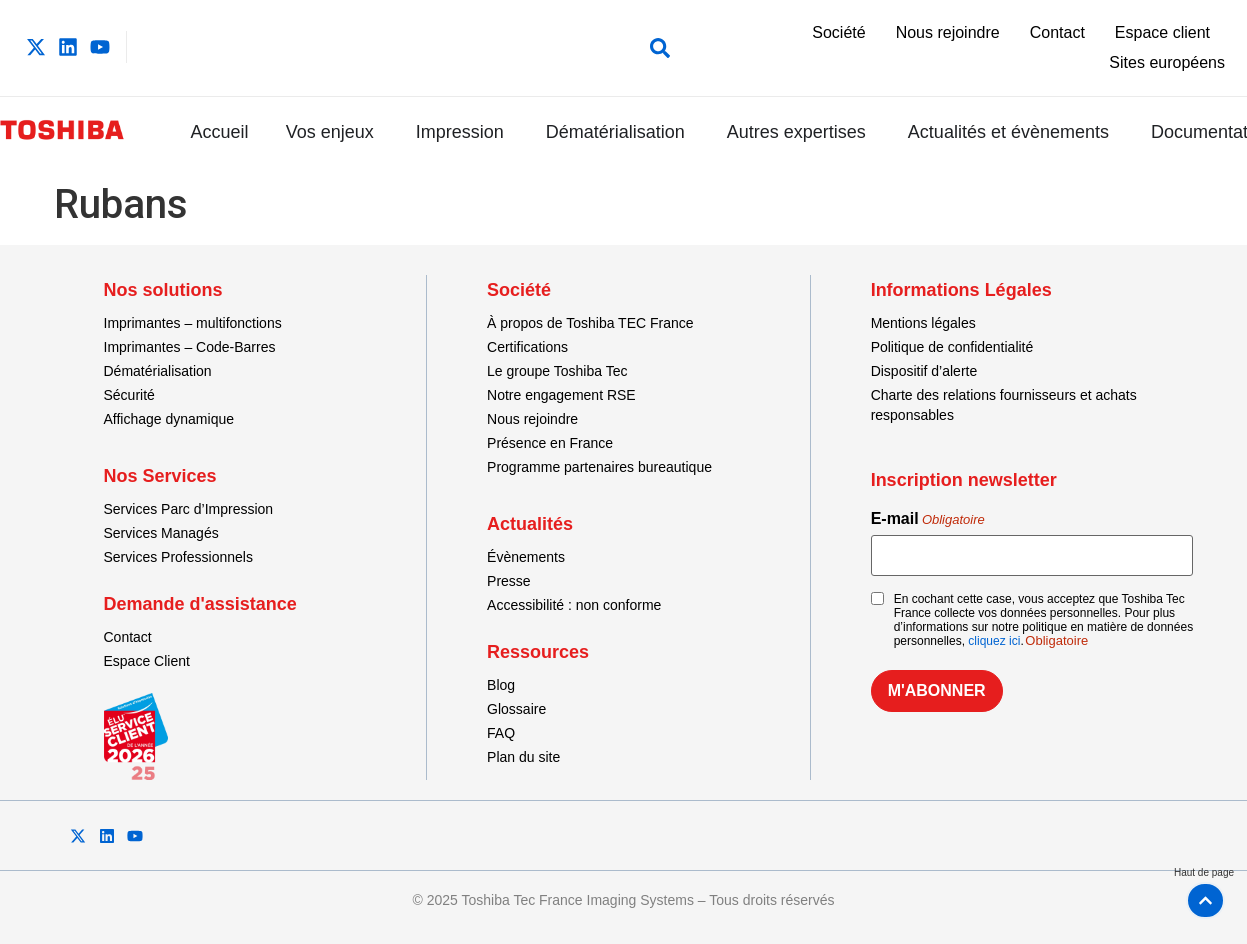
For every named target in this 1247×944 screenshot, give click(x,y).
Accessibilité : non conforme (574, 605)
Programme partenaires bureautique (599, 467)
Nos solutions (163, 290)
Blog (501, 685)
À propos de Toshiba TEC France (590, 323)
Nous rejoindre (948, 32)
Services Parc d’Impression (189, 509)
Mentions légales (923, 323)
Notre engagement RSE (561, 395)
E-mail (928, 519)
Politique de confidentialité (952, 347)
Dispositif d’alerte (924, 371)
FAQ (501, 733)
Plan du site (523, 757)
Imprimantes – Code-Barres (190, 347)
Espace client (1162, 32)
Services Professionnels (178, 557)
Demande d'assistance (200, 604)
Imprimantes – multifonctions (193, 323)
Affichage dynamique (169, 419)
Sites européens (1167, 62)
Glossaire (516, 709)
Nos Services (160, 476)
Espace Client (147, 661)
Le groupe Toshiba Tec (557, 371)
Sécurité (129, 395)
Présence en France (550, 443)
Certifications (527, 347)
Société (838, 32)
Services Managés (161, 533)
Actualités (530, 524)
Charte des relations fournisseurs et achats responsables (1004, 405)
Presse (509, 581)
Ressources (538, 652)
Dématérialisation (158, 371)
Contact (1057, 32)
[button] (655, 48)
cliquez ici (994, 641)
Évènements (526, 557)
